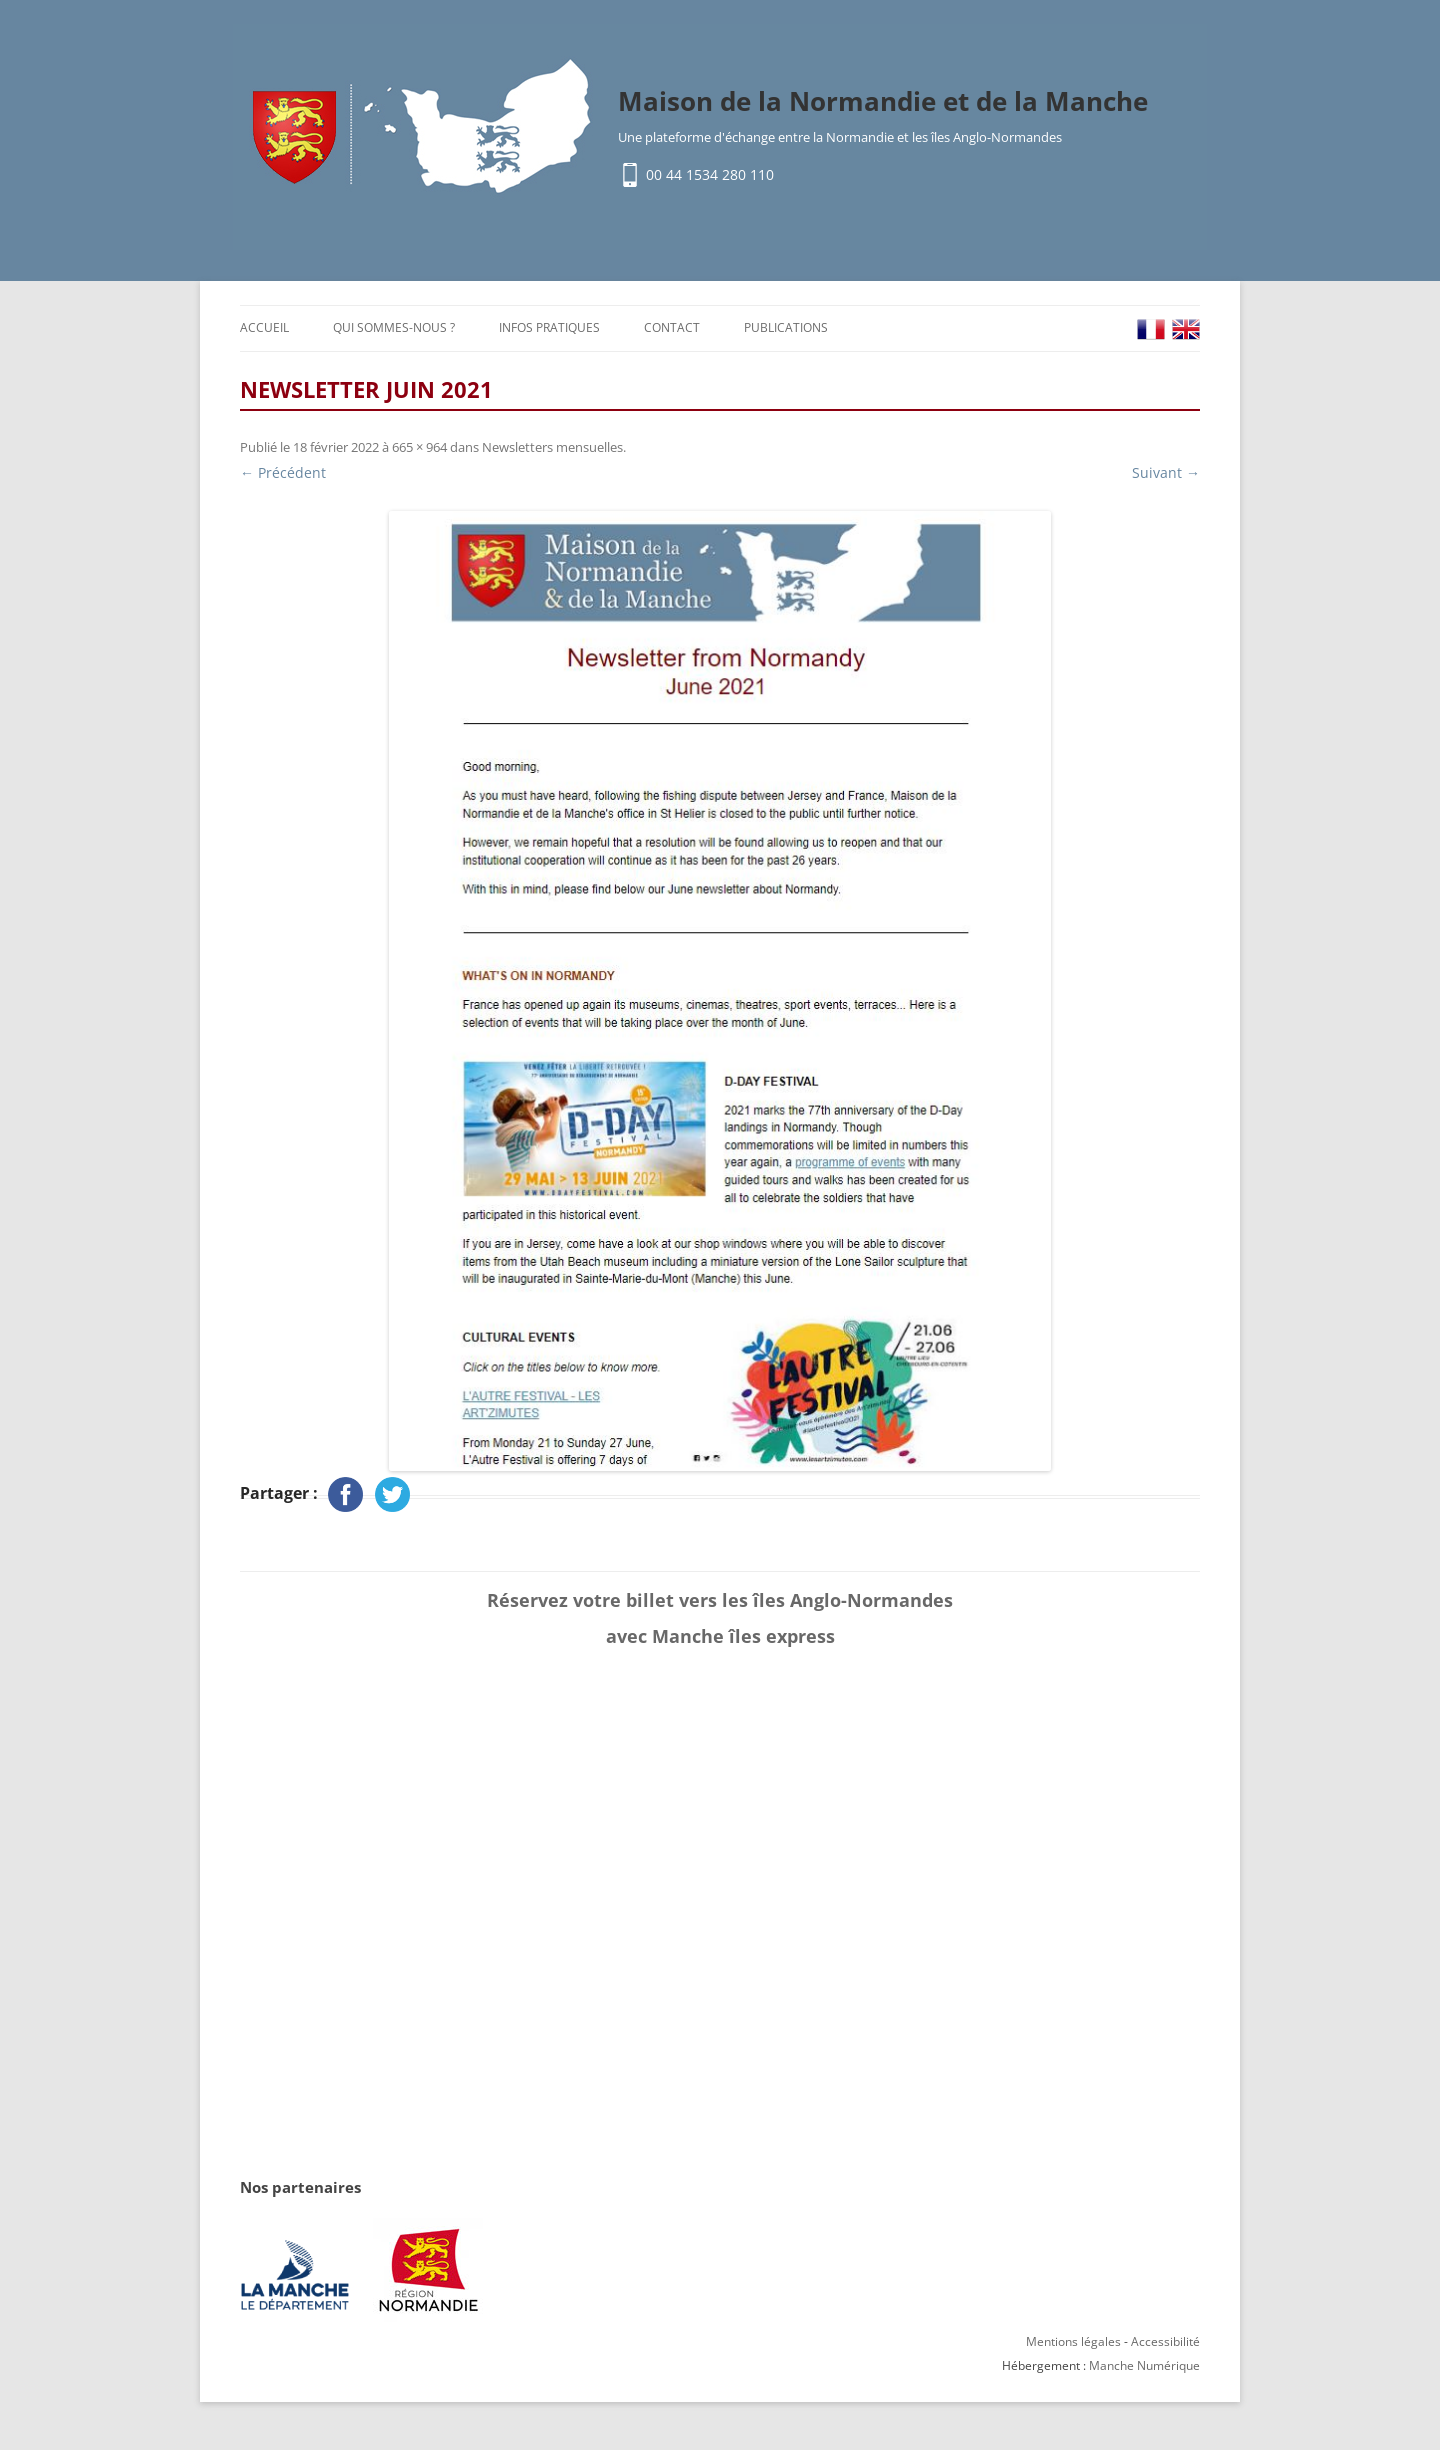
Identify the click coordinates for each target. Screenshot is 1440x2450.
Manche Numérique (1144, 2365)
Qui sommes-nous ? (394, 327)
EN (1186, 329)
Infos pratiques (549, 327)
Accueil (264, 327)
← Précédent (283, 472)
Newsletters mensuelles (552, 447)
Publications (786, 327)
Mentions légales (1073, 2341)
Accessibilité (1165, 2341)
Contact (672, 327)
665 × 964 (419, 447)
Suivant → (1166, 472)
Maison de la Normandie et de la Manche (883, 101)
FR (1151, 329)
